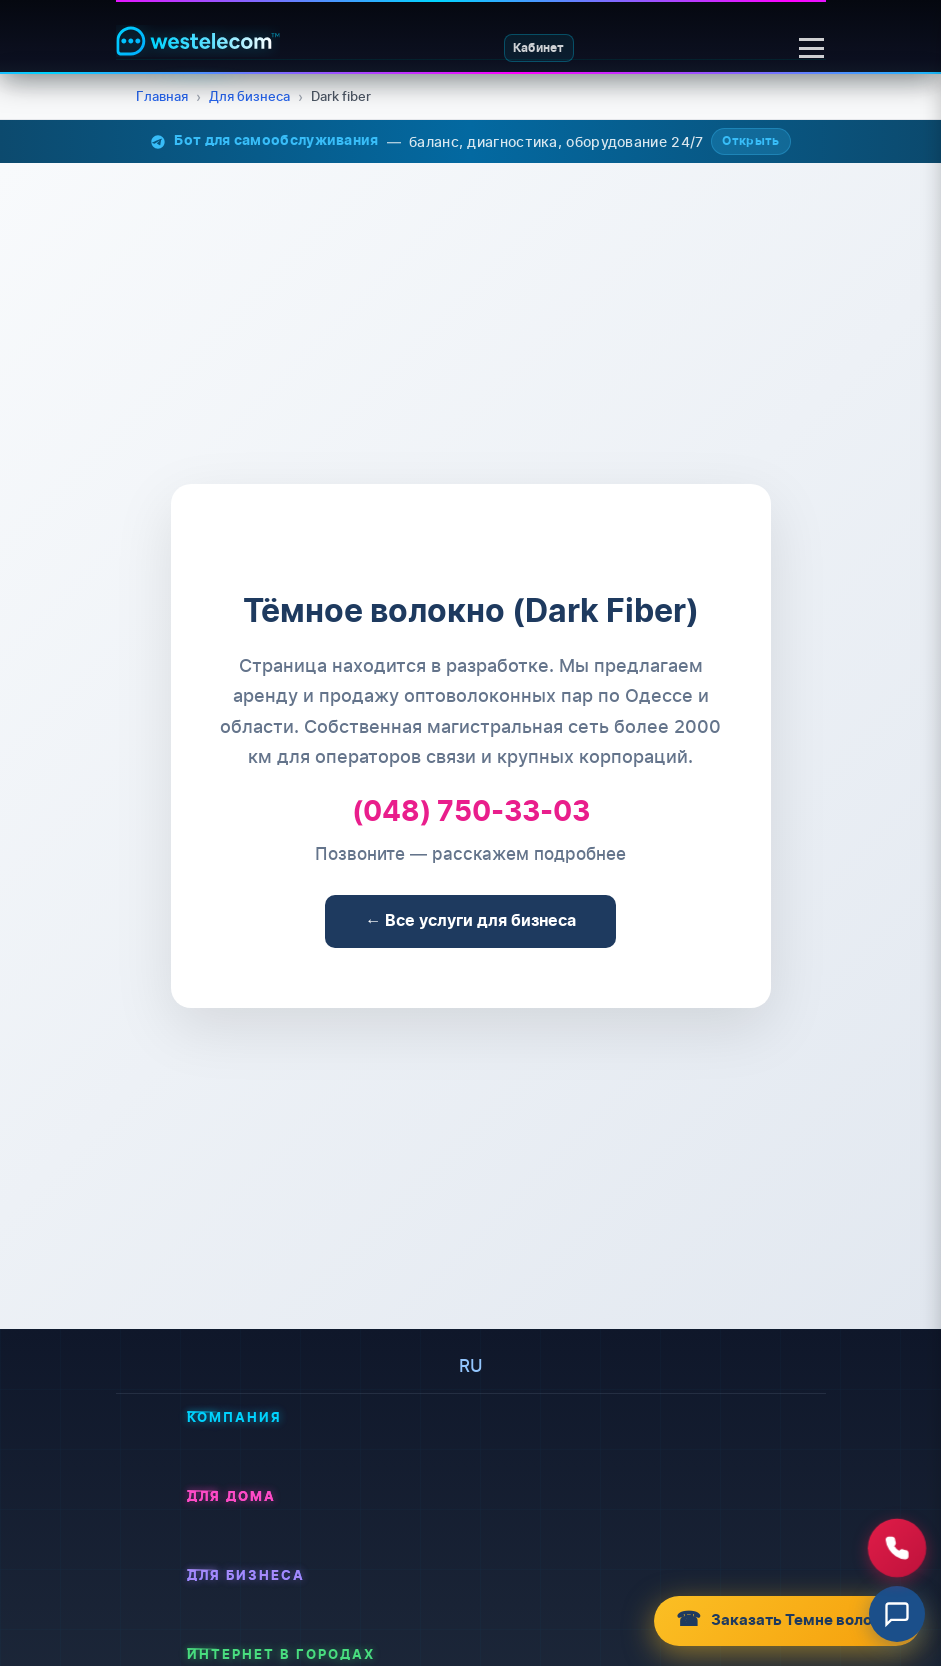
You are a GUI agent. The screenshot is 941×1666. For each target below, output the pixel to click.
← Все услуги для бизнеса (471, 921)
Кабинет (535, 48)
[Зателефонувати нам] (897, 1548)
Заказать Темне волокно (776, 1619)
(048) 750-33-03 (471, 813)
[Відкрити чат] (897, 1614)
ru (471, 1366)
